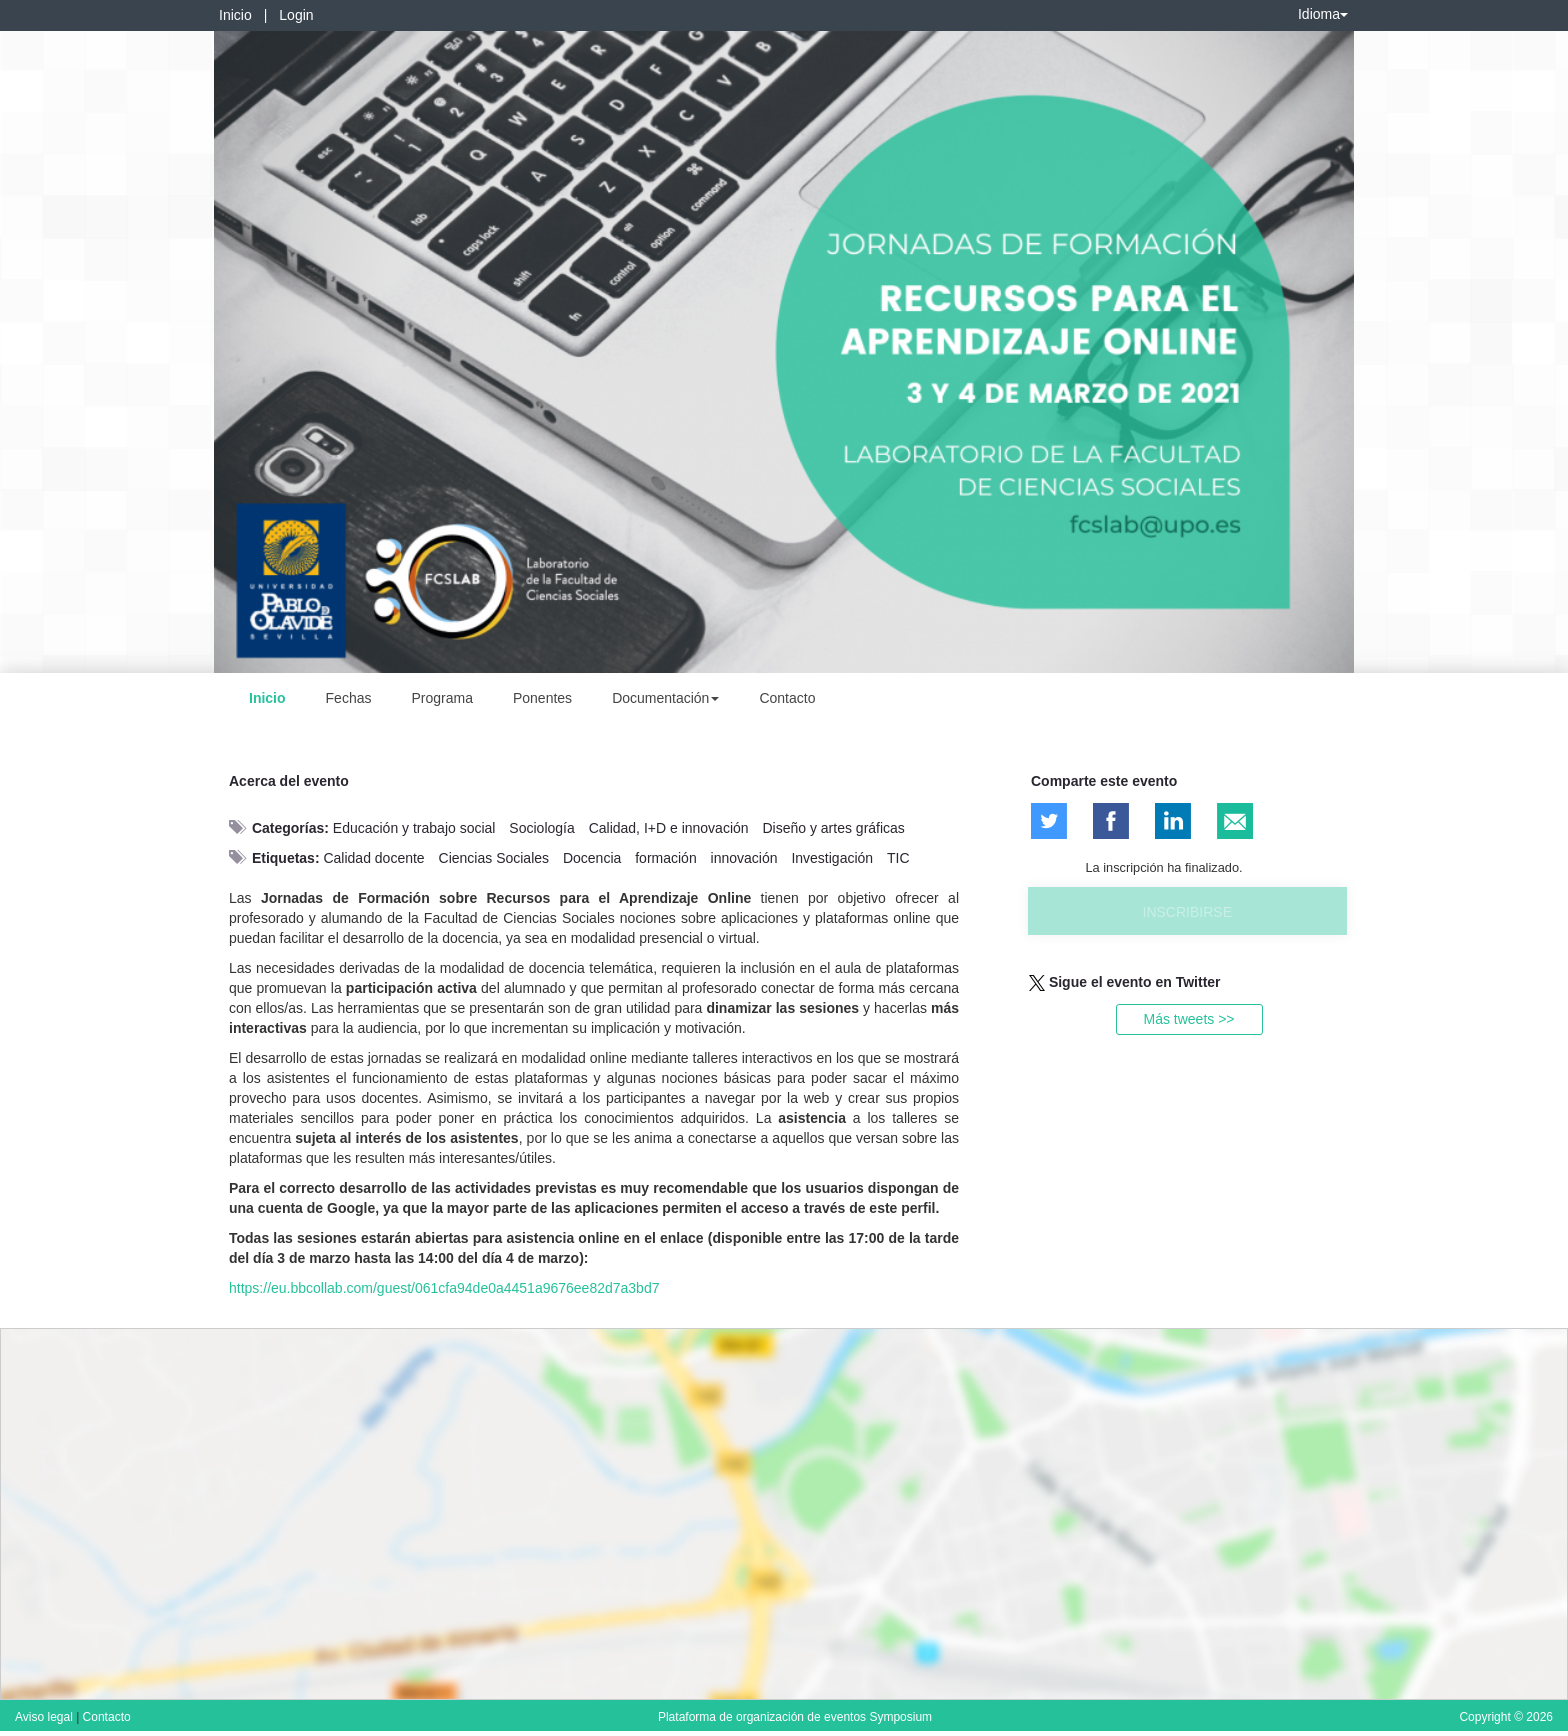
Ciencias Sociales (494, 858)
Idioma (1323, 14)
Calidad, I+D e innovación (669, 828)
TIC (898, 858)
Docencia (592, 858)
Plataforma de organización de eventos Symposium (795, 1717)
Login (296, 15)
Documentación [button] (665, 698)
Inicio (235, 15)
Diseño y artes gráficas (833, 828)
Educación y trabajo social (414, 828)
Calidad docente (373, 858)
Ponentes (542, 698)
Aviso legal (45, 1717)
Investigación (832, 858)
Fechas (349, 698)
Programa (441, 698)
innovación (744, 858)
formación (665, 858)
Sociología (541, 828)
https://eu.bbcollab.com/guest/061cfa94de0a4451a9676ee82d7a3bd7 (444, 1288)
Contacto (787, 698)
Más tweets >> (1188, 1019)
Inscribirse (1187, 912)
